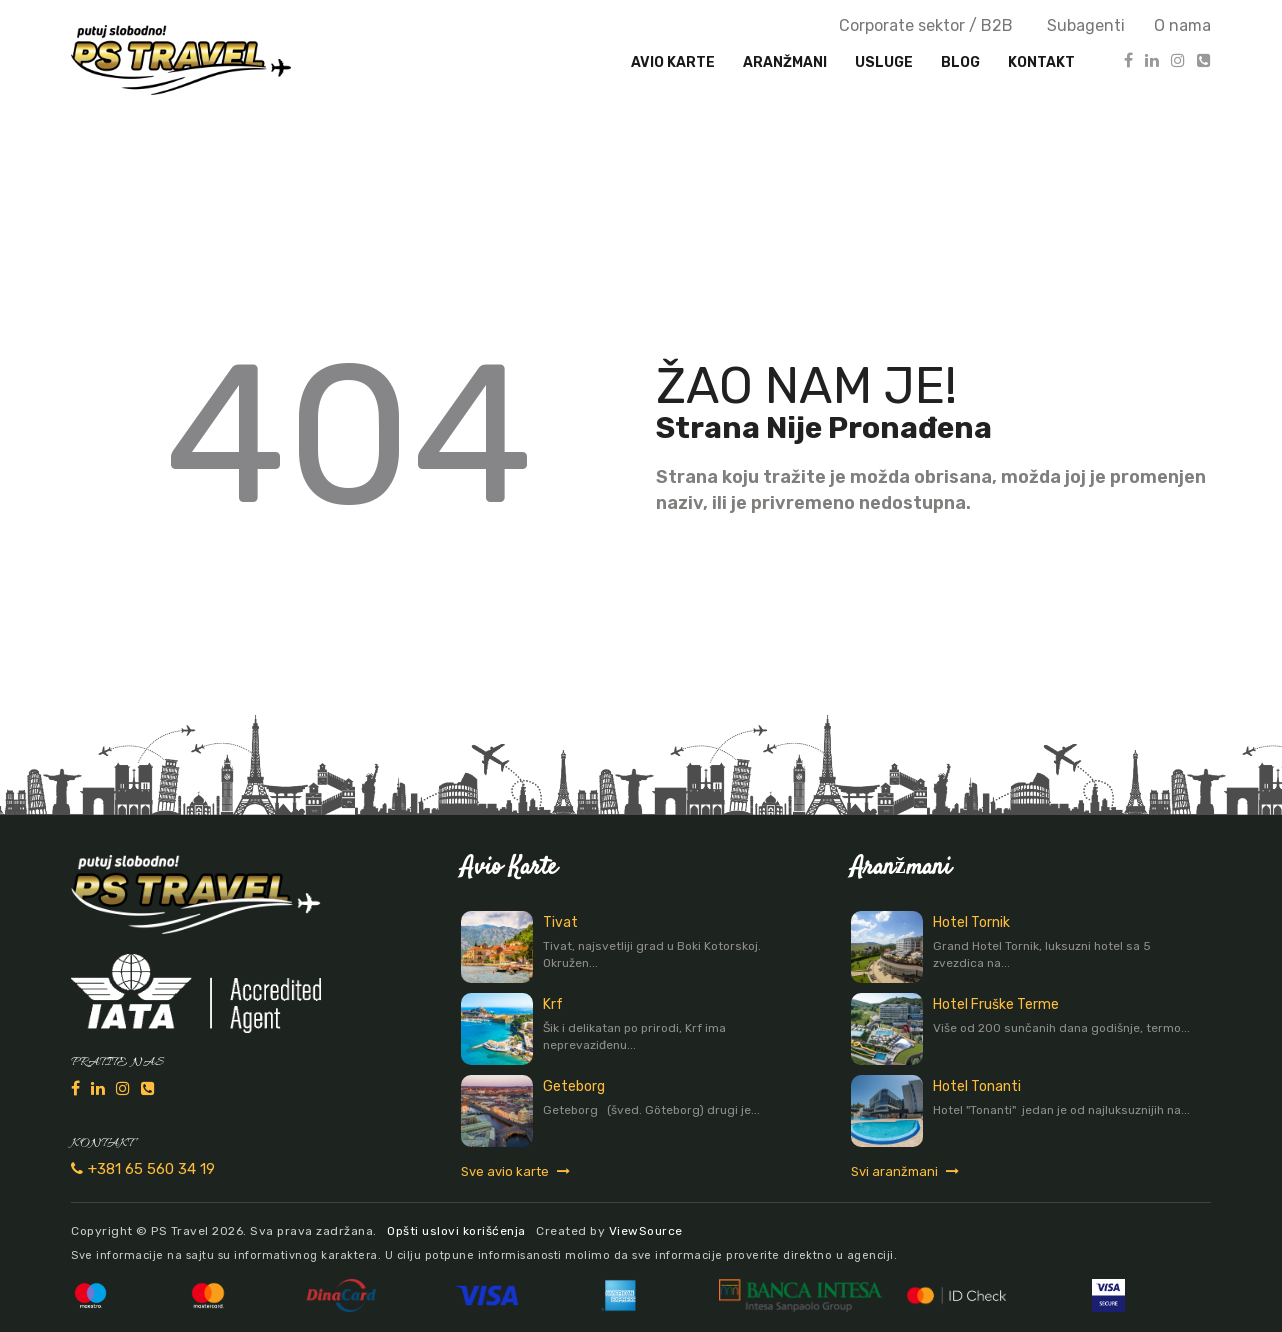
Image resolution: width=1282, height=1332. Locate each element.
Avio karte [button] (673, 62)
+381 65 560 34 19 (143, 1169)
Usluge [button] (884, 62)
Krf (553, 1004)
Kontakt (1041, 62)
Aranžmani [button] (785, 62)
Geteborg (574, 1086)
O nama (1182, 25)
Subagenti (1086, 25)
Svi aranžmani (905, 1171)
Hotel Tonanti (977, 1086)
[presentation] (785, 63)
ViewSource (646, 1231)
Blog (960, 62)
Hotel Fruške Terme (996, 1004)
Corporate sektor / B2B (926, 25)
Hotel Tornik (971, 922)
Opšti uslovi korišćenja (456, 1231)
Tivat (560, 922)
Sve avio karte (515, 1171)
